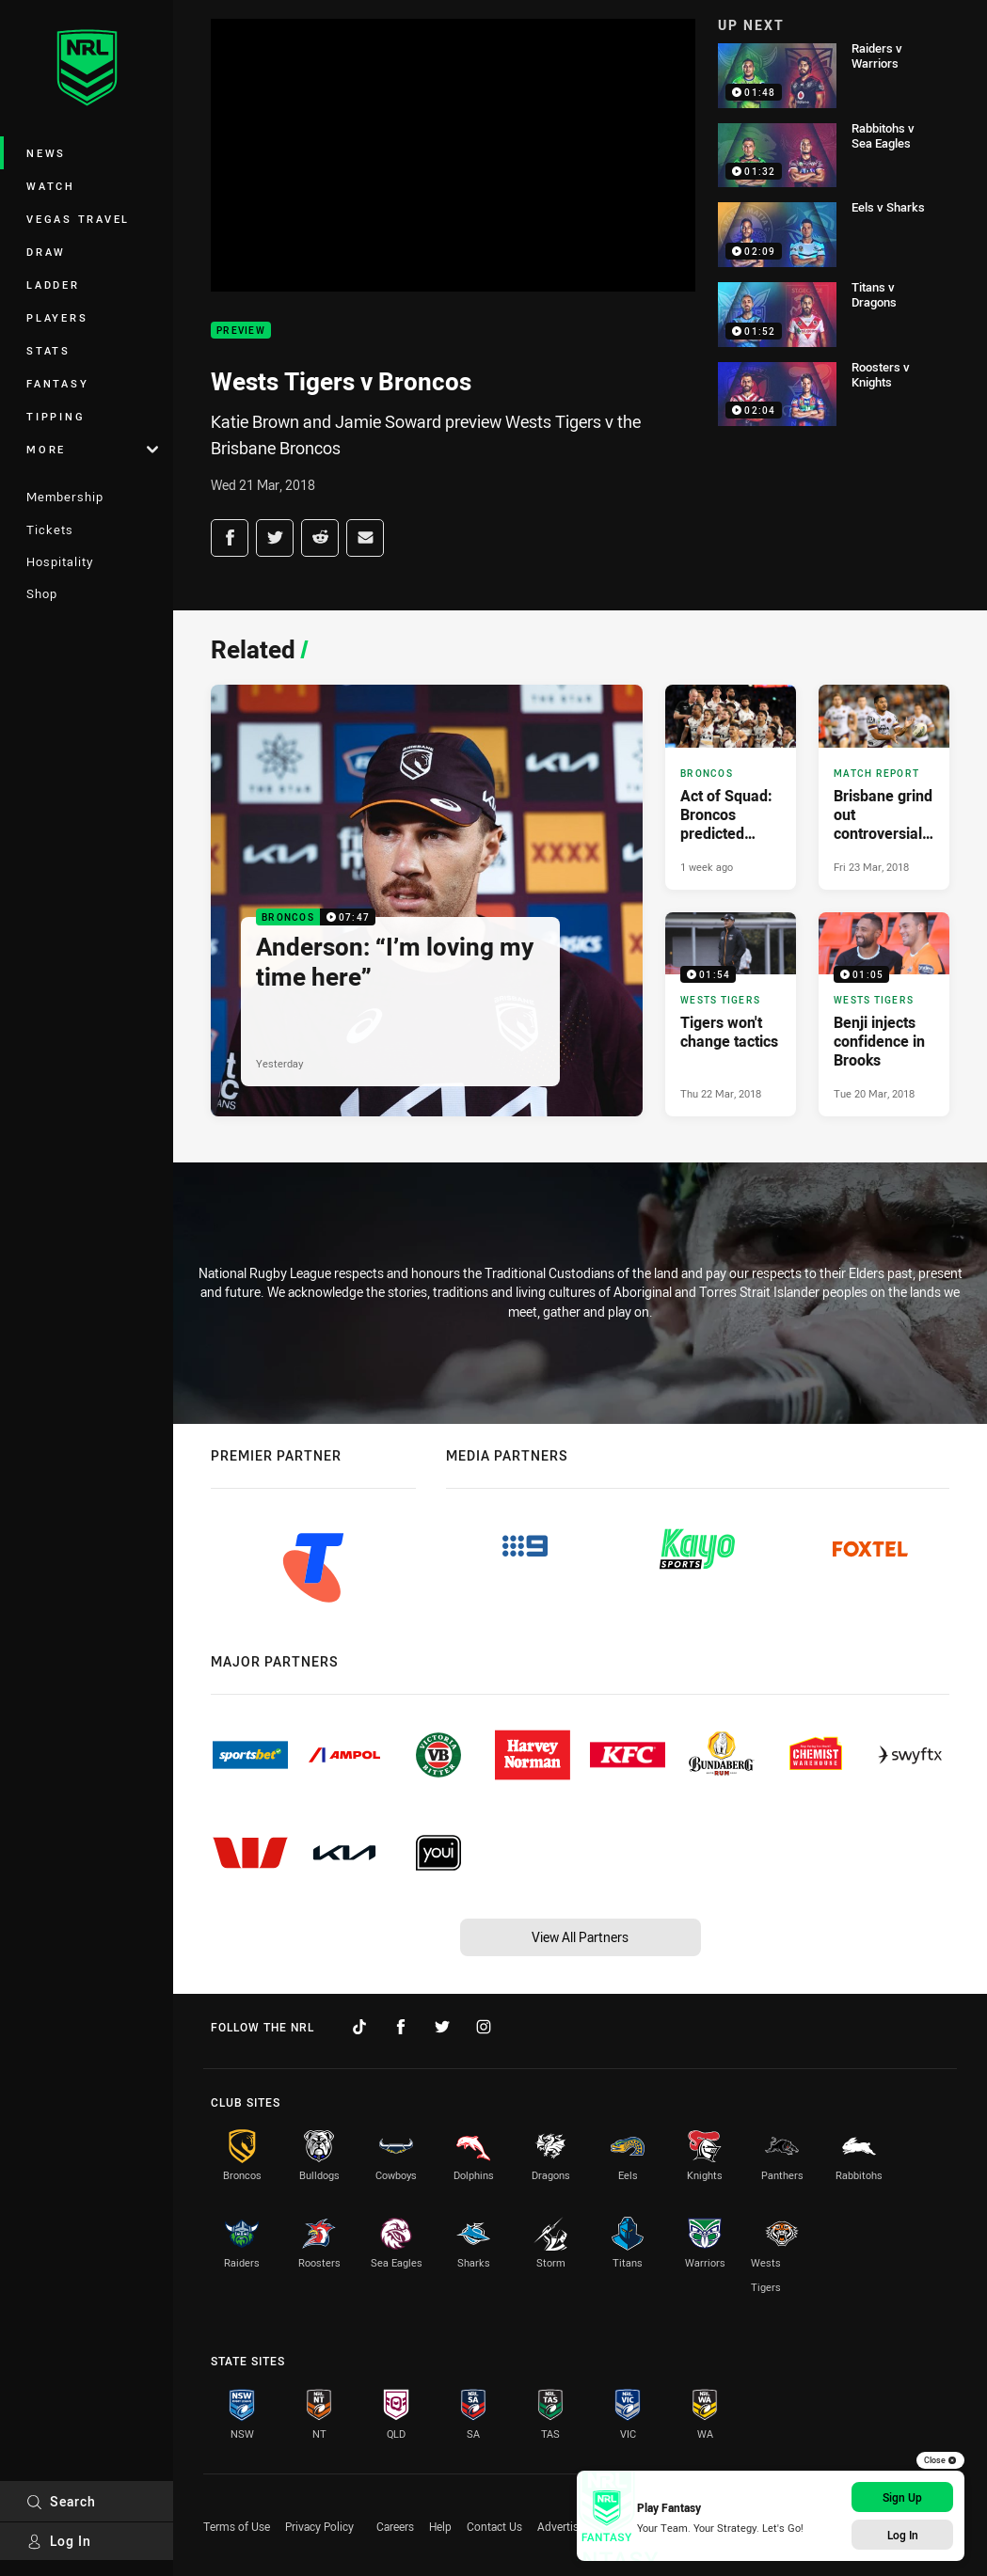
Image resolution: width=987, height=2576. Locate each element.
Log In (58, 2541)
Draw (46, 252)
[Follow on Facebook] (400, 2027)
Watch (50, 186)
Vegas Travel (78, 219)
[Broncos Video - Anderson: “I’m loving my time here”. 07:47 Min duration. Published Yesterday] (427, 900)
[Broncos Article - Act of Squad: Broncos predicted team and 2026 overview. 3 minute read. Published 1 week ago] (730, 787)
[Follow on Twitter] (442, 2027)
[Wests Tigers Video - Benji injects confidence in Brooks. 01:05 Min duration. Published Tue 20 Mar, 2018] (884, 1014)
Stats (48, 350)
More (92, 449)
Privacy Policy (319, 2526)
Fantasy (57, 383)
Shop (41, 593)
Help (440, 2526)
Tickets (49, 529)
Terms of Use (236, 2526)
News (46, 153)
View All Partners (580, 1937)
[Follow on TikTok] (359, 2027)
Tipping (55, 416)
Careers (395, 2526)
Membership (64, 496)
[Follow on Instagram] (483, 2027)
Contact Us (494, 2526)
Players (57, 317)
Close (940, 2460)
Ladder (53, 284)
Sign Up (902, 2497)
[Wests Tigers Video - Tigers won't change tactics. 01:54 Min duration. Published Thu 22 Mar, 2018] (730, 1014)
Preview (240, 330)
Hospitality (59, 561)
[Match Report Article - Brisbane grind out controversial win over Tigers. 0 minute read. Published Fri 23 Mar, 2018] (884, 787)
